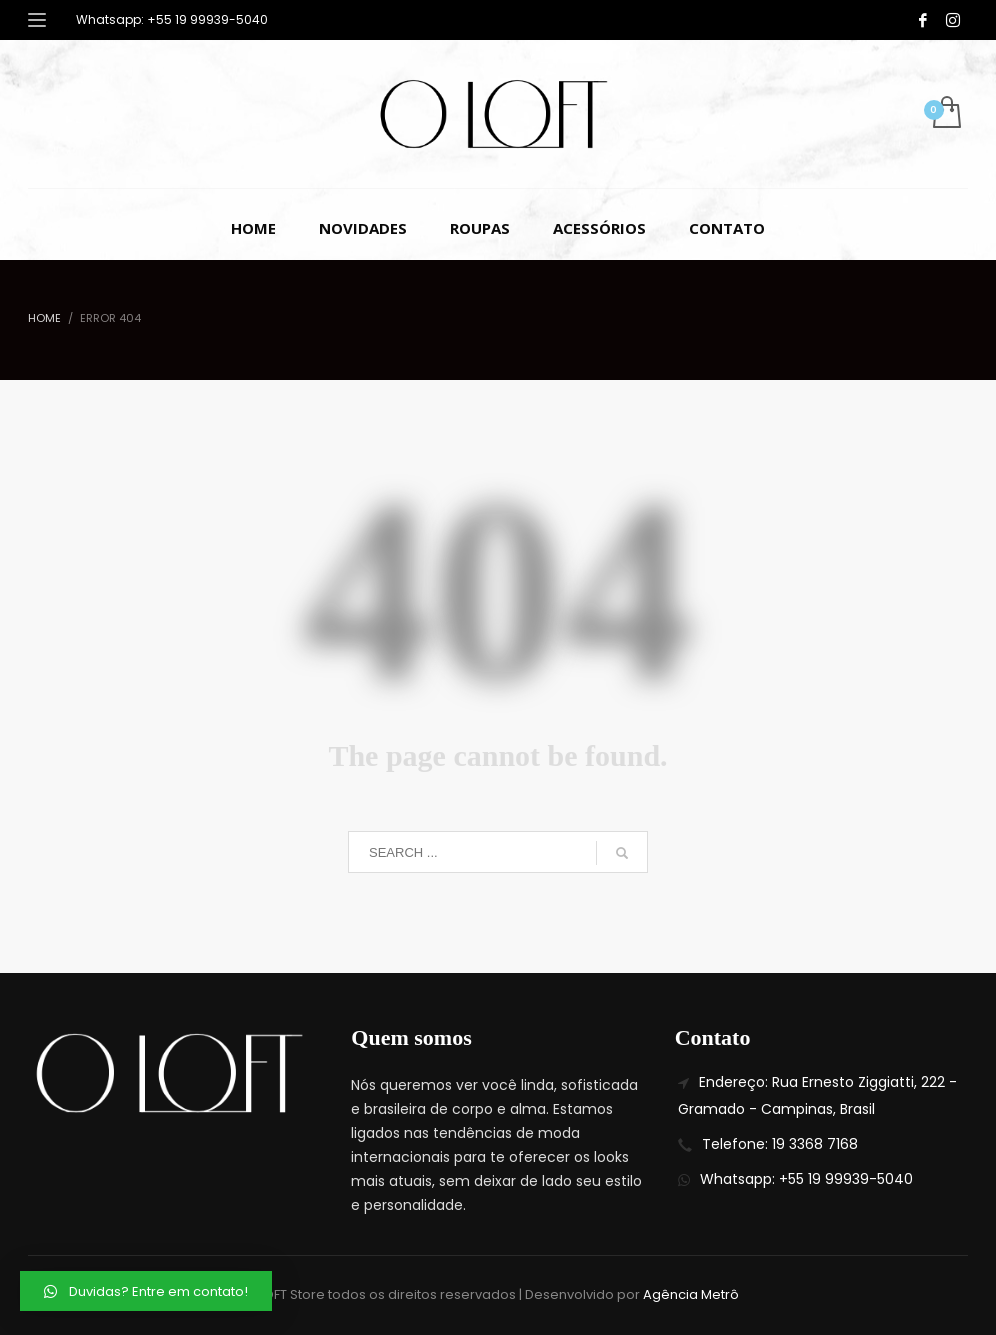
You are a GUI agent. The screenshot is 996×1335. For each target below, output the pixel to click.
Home (44, 318)
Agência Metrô (691, 1294)
